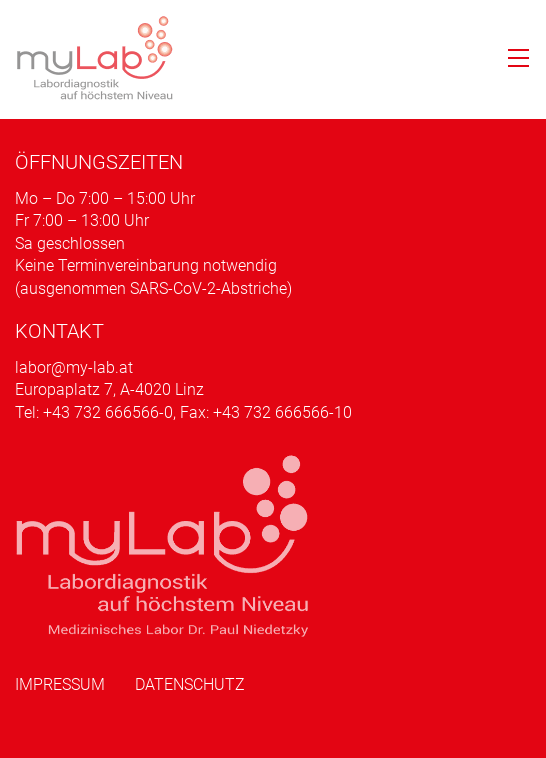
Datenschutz (190, 684)
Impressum (60, 684)
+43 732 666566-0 (108, 412)
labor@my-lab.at (74, 367)
